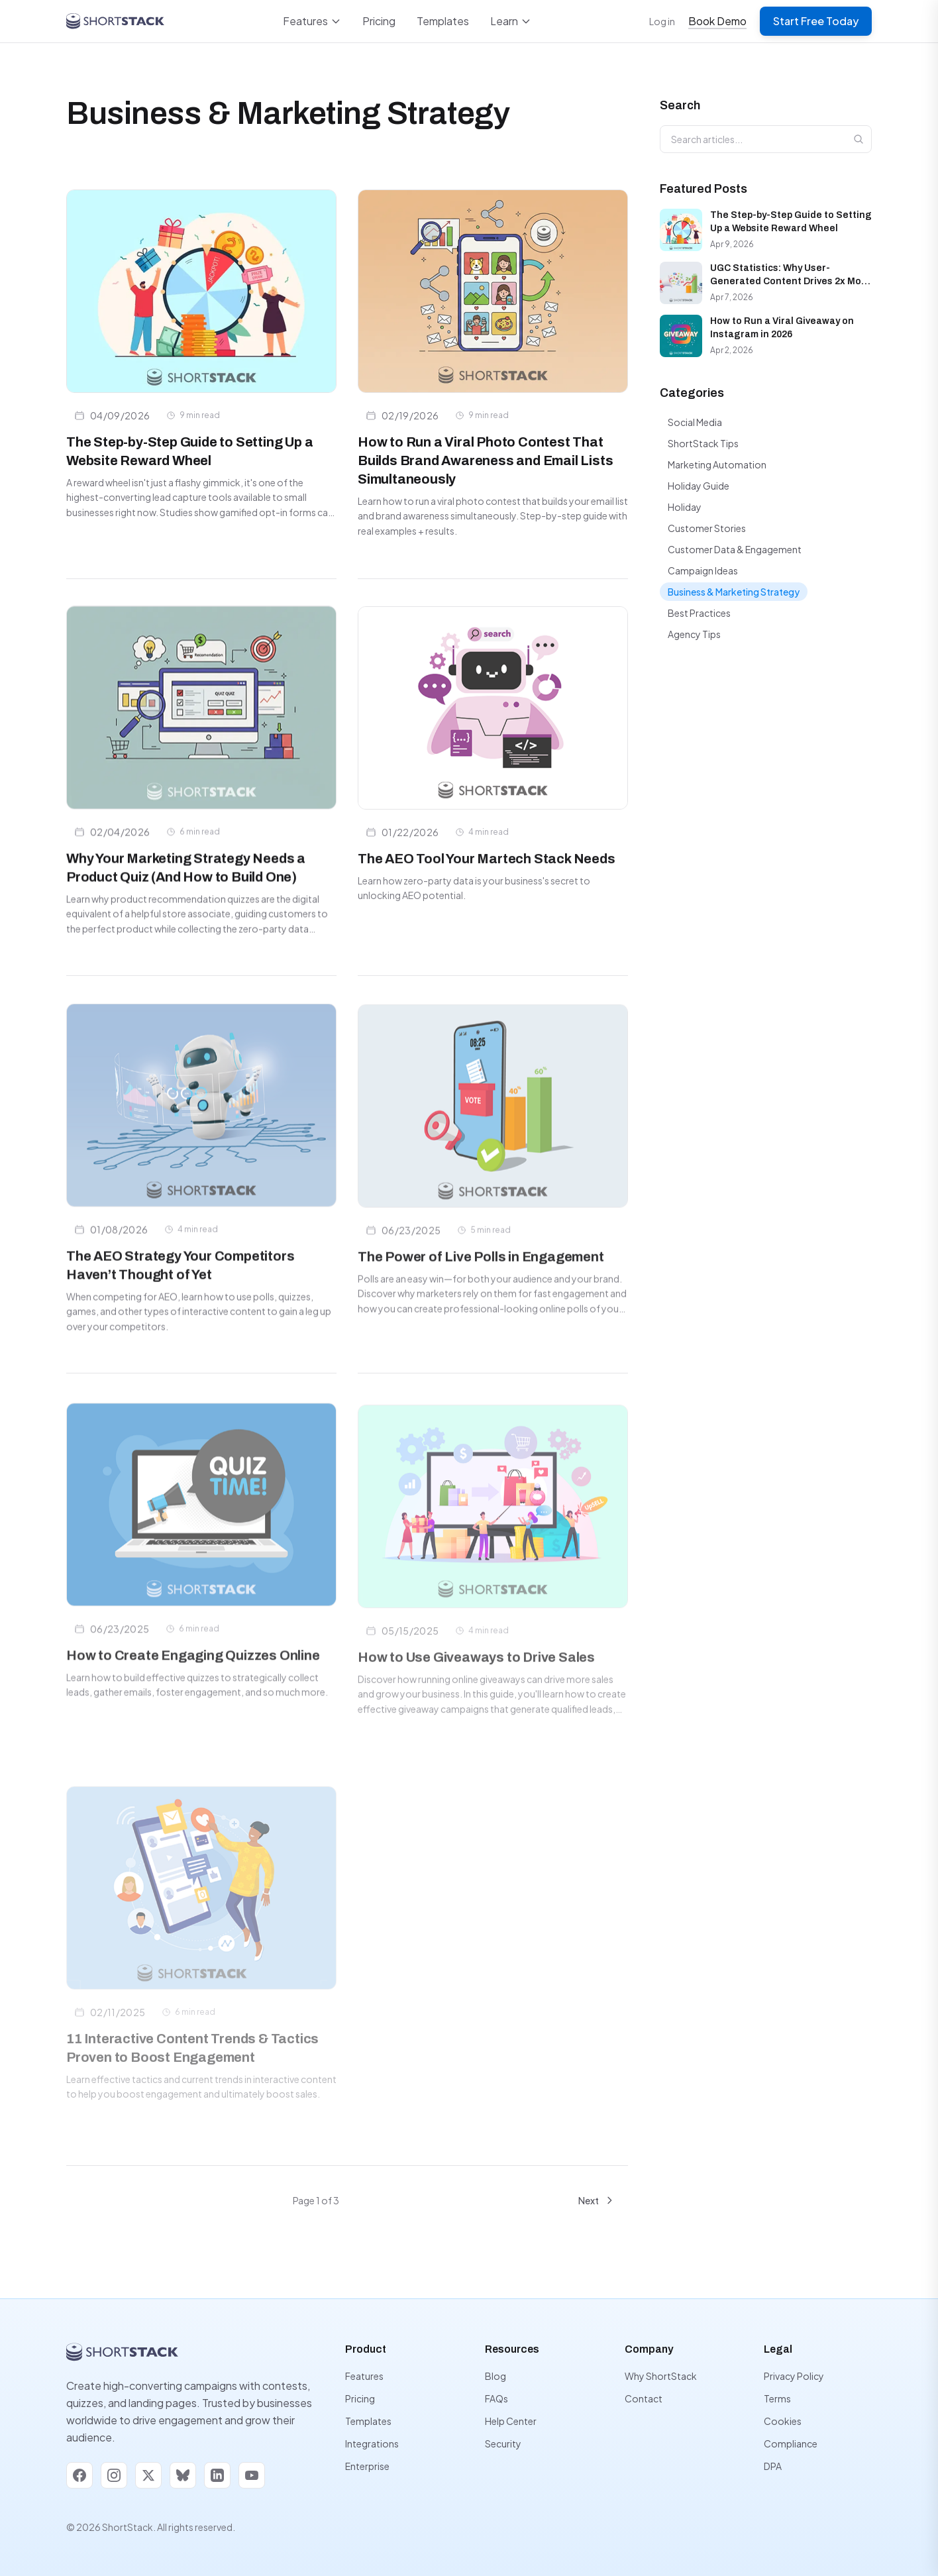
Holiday (685, 507)
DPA (773, 2466)
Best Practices (699, 613)
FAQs (496, 2398)
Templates (443, 21)
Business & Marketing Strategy (734, 592)
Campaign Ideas (703, 570)
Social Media (695, 422)
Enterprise (367, 2466)
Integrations (372, 2443)
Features (312, 21)
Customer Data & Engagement (735, 549)
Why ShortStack (661, 2376)
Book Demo (717, 21)
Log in (662, 21)
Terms (777, 2398)
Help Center (511, 2421)
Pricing (378, 21)
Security (503, 2443)
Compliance (790, 2443)
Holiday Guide (698, 486)
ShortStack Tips (703, 443)
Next (596, 2200)
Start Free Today (816, 21)
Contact (643, 2398)
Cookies (783, 2421)
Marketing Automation (717, 464)
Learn (510, 21)
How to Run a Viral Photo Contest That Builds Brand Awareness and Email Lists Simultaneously (485, 460)
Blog (495, 2376)
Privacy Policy (794, 2376)
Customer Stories (707, 528)
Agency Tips (694, 634)
